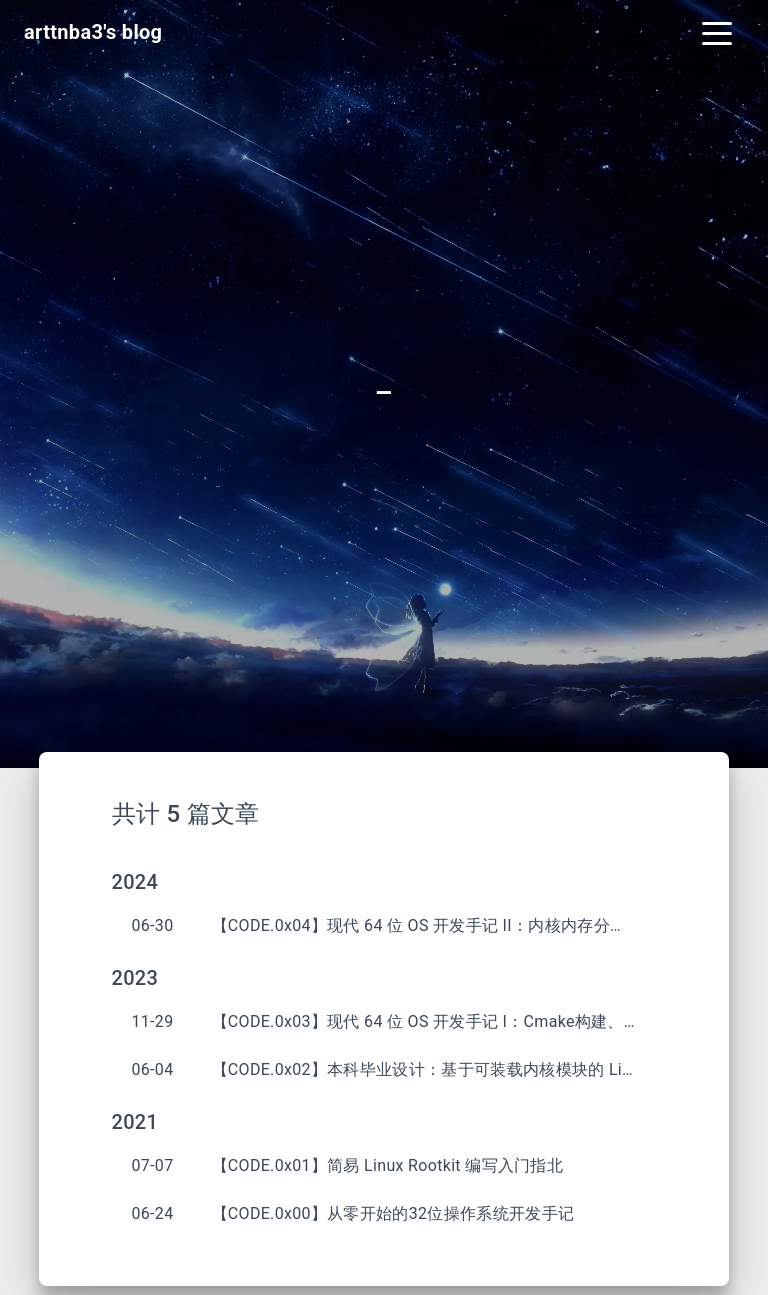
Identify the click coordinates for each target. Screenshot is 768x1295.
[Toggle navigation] (717, 32)
